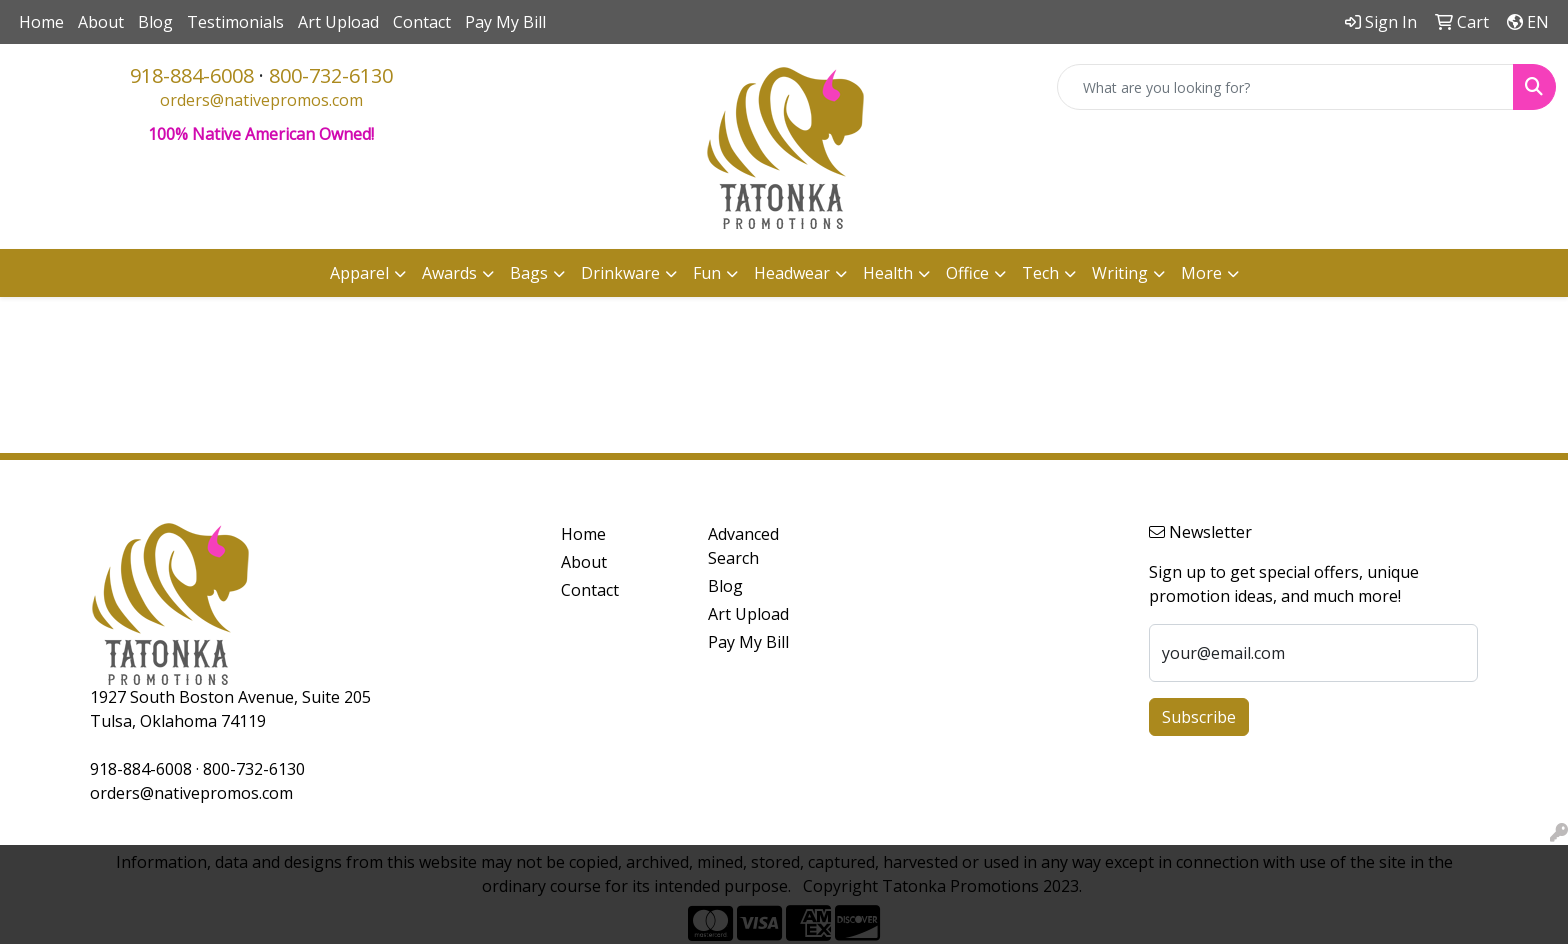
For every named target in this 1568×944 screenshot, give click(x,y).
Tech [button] (1040, 273)
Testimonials (235, 22)
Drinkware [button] (620, 273)
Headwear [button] (792, 273)
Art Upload (338, 22)
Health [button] (888, 273)
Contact (422, 22)
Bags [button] (529, 273)
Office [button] (967, 273)
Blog (155, 22)
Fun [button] (707, 273)
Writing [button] (1120, 273)
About (101, 22)
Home (41, 22)
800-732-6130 (331, 75)
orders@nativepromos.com (261, 100)
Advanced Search (743, 546)
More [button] (1201, 273)
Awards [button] (449, 273)
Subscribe (1199, 717)
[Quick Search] (1285, 87)
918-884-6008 (192, 75)
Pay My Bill (505, 22)
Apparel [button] (359, 273)
